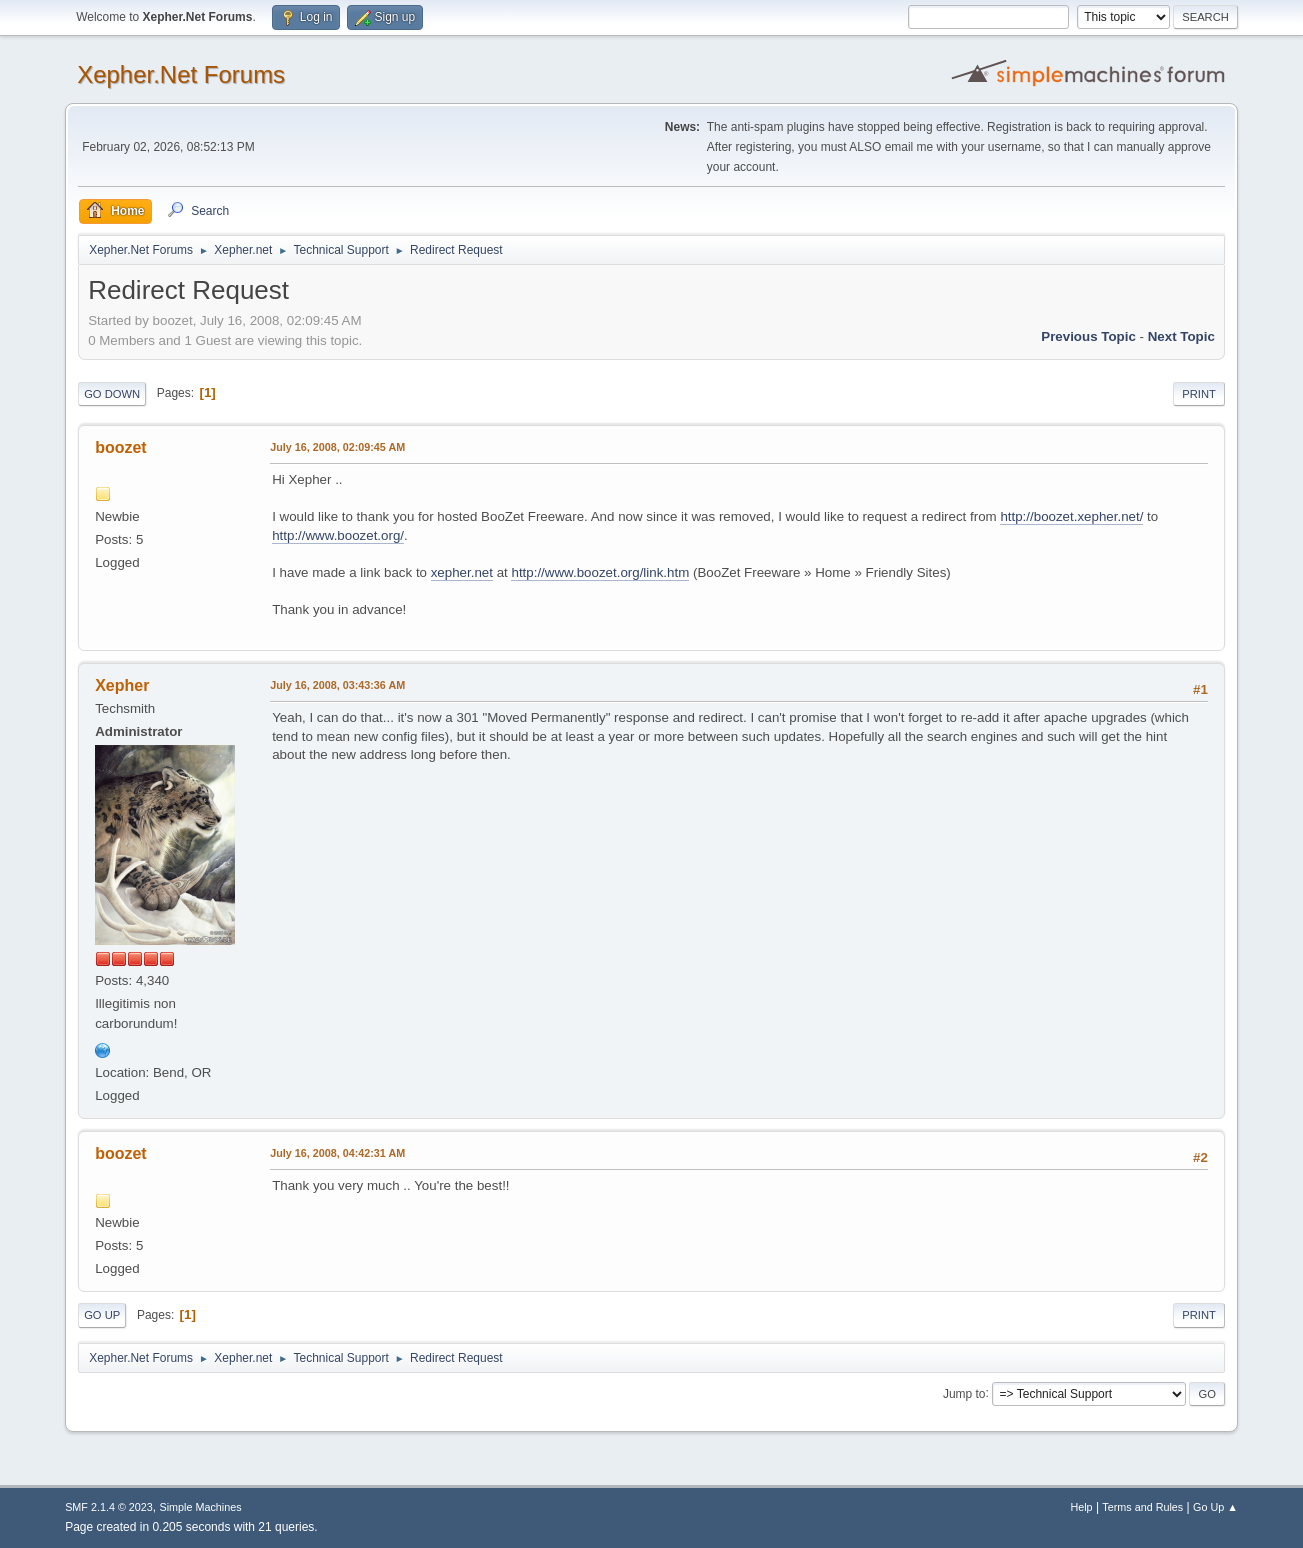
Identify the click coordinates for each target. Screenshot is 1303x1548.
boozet (121, 447)
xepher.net (462, 572)
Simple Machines (200, 1507)
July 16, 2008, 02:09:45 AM (337, 447)
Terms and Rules (1142, 1507)
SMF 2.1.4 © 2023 (109, 1507)
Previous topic (1088, 336)
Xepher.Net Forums (181, 74)
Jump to (964, 1393)
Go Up (102, 1315)
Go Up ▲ (1215, 1507)
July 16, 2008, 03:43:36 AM (337, 685)
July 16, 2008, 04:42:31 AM (337, 1153)
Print (1199, 394)
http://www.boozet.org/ (338, 535)
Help (1081, 1507)
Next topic (1181, 336)
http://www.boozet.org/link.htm (600, 572)
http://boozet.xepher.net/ (1071, 516)
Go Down (112, 394)
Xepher (122, 685)
